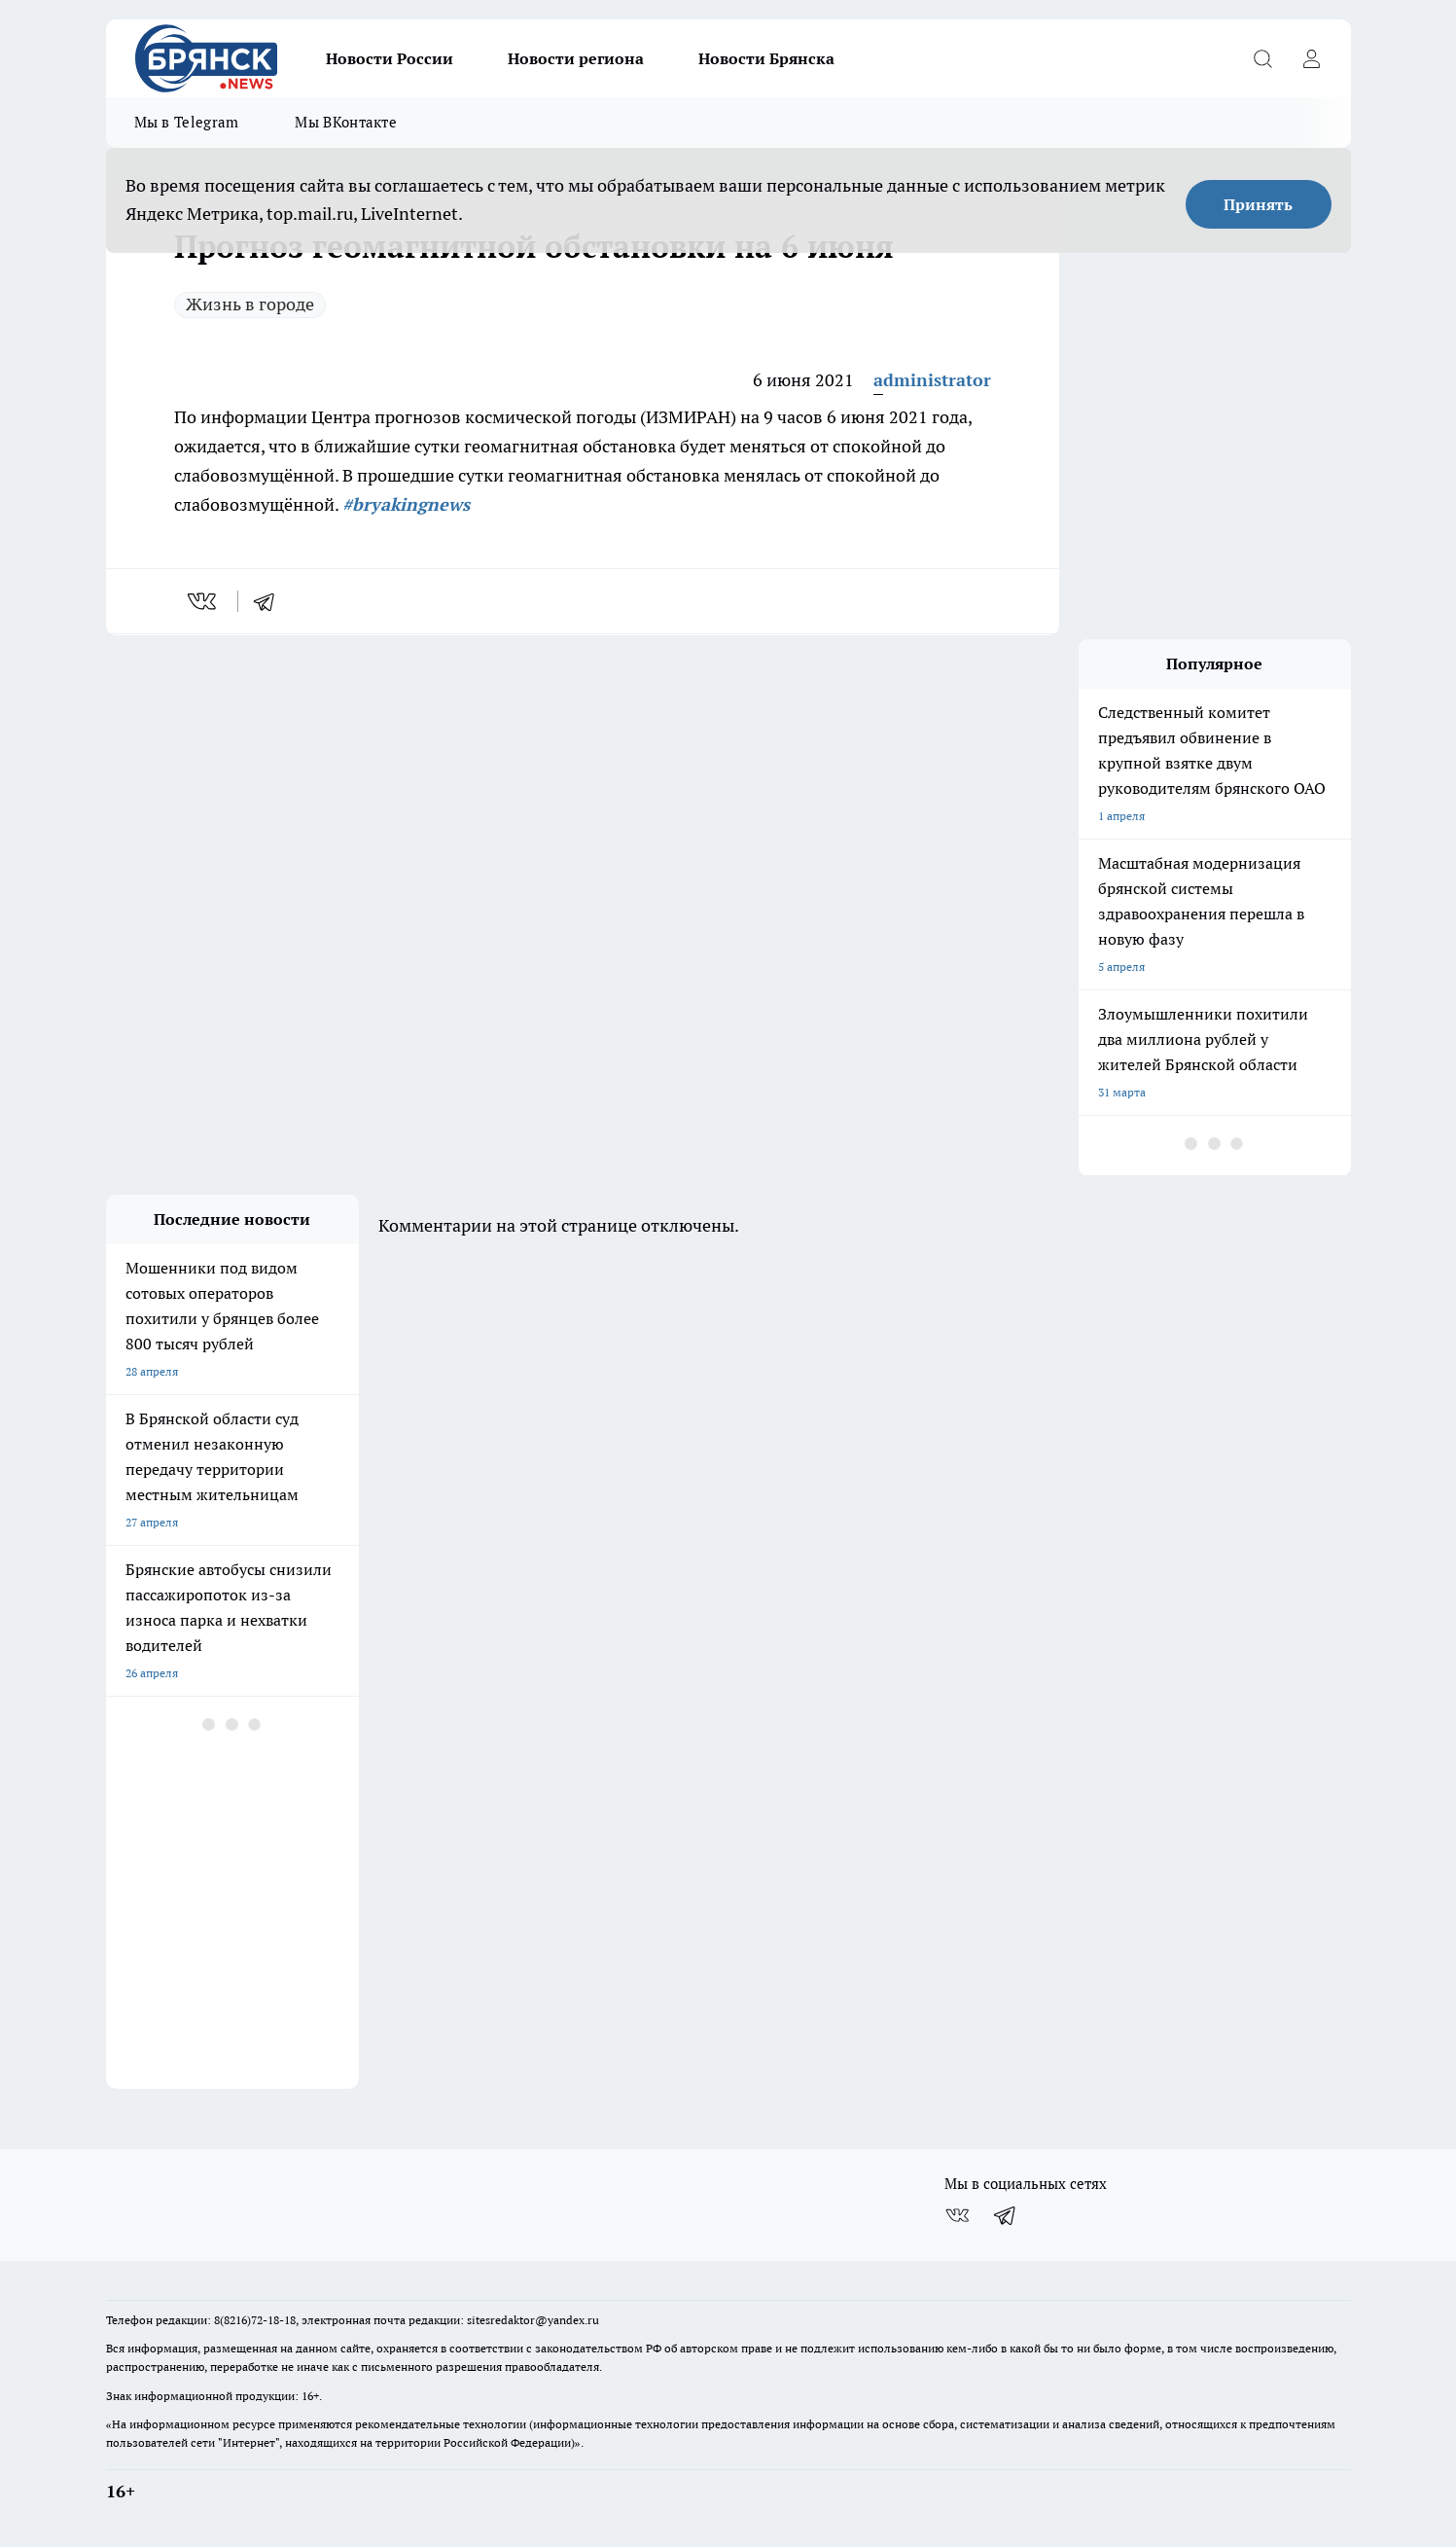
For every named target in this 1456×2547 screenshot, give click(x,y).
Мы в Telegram (186, 122)
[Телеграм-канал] (1005, 2215)
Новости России (389, 58)
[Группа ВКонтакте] (957, 2215)
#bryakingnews (406, 504)
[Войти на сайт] (1312, 58)
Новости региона (576, 58)
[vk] (204, 601)
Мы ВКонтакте (346, 122)
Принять (1258, 204)
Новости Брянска (766, 58)
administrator (932, 380)
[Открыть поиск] (1263, 58)
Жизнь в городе (250, 304)
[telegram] (270, 601)
